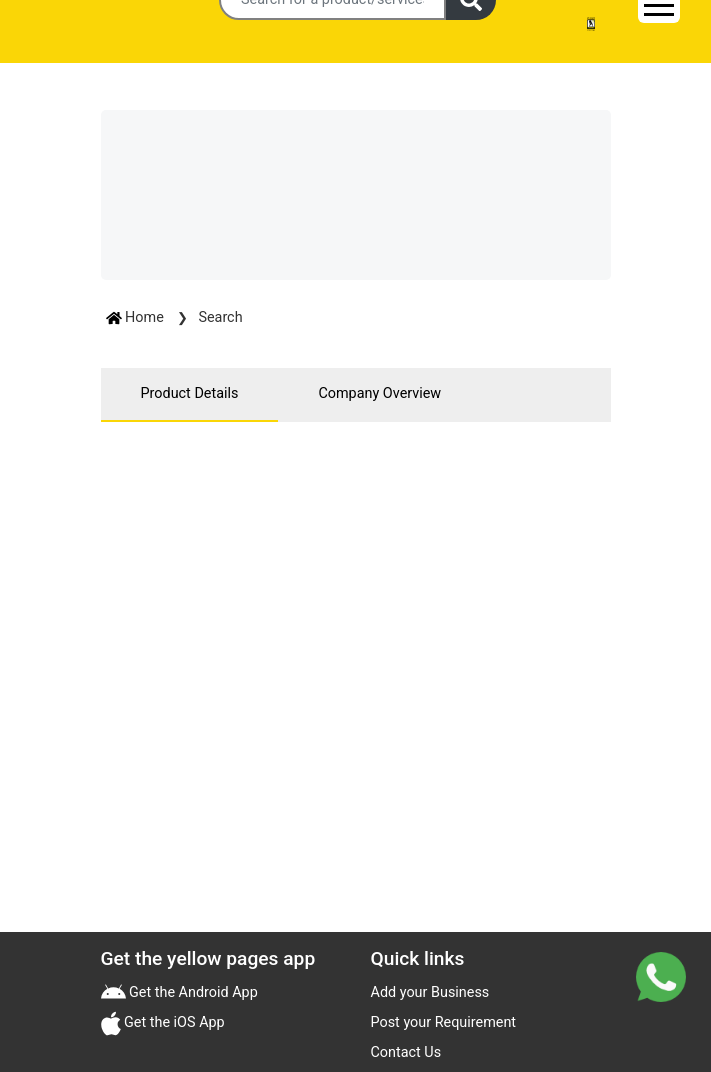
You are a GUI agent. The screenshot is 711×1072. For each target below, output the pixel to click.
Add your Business (430, 992)
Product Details (190, 393)
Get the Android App (192, 992)
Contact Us (406, 1052)
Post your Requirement (444, 1022)
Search (220, 317)
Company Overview (379, 393)
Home (137, 317)
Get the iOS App (173, 1022)
